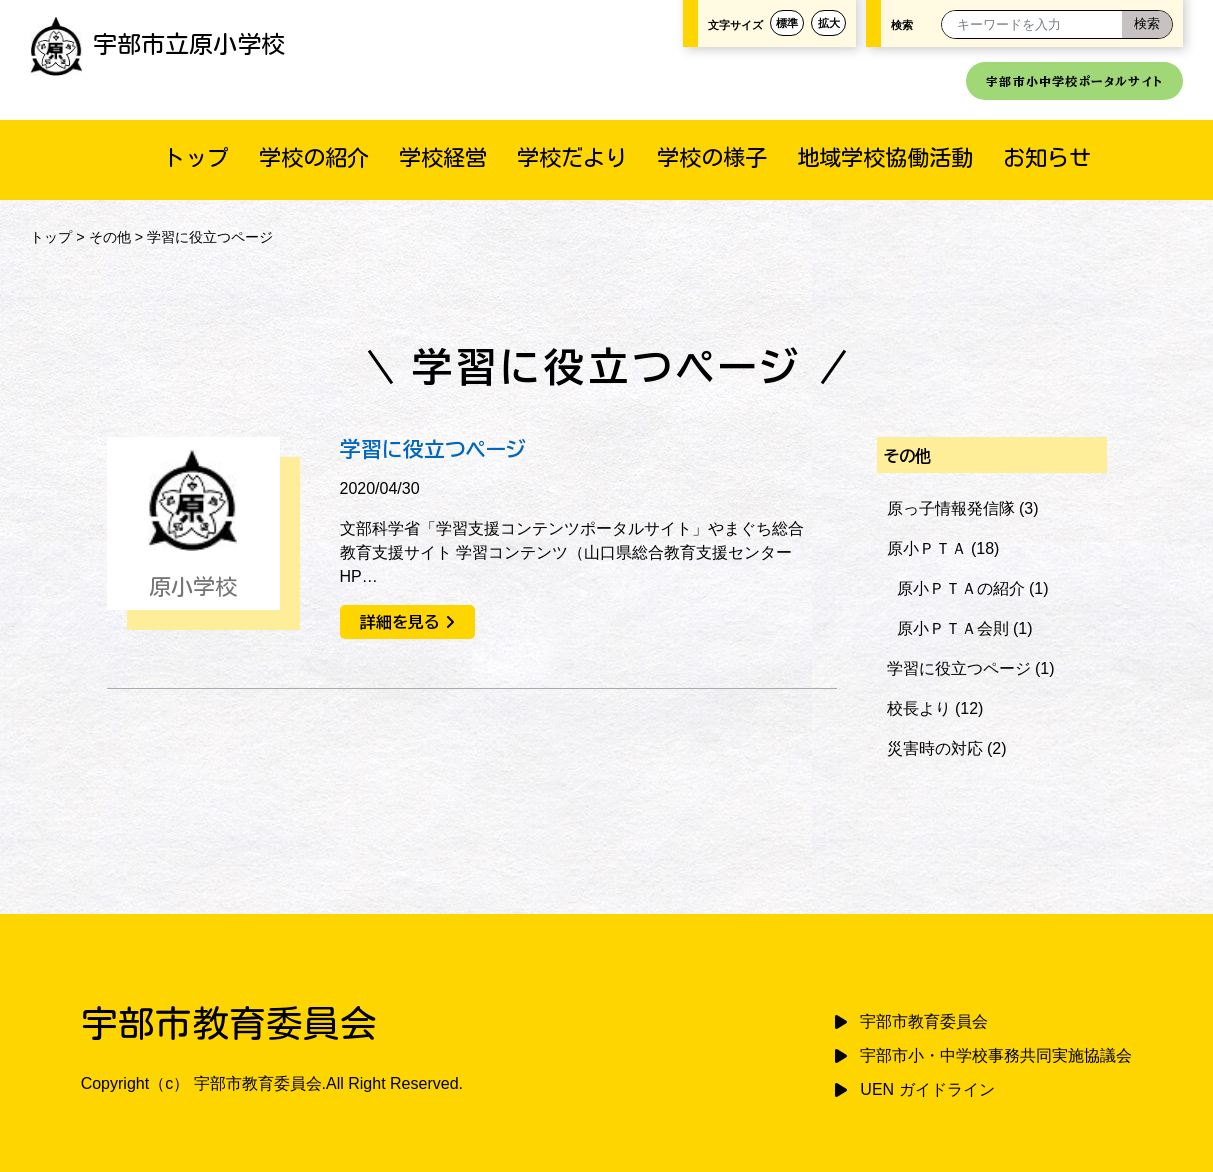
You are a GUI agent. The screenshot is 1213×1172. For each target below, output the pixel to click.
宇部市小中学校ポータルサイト (1074, 81)
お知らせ (1047, 157)
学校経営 (443, 157)
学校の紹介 (314, 157)
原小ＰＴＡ (927, 548)
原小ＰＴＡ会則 (953, 628)
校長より (919, 708)
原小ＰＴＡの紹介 (961, 588)
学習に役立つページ (433, 449)
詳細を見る (400, 622)
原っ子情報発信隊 (951, 508)
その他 (110, 237)
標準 (787, 23)
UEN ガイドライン (927, 1089)
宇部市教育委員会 (924, 1021)
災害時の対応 (935, 748)
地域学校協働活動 (885, 157)
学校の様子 (712, 157)
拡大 (829, 23)
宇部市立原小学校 (157, 44)
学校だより (572, 157)
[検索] (1147, 24)
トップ (196, 157)
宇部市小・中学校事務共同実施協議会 (996, 1055)
